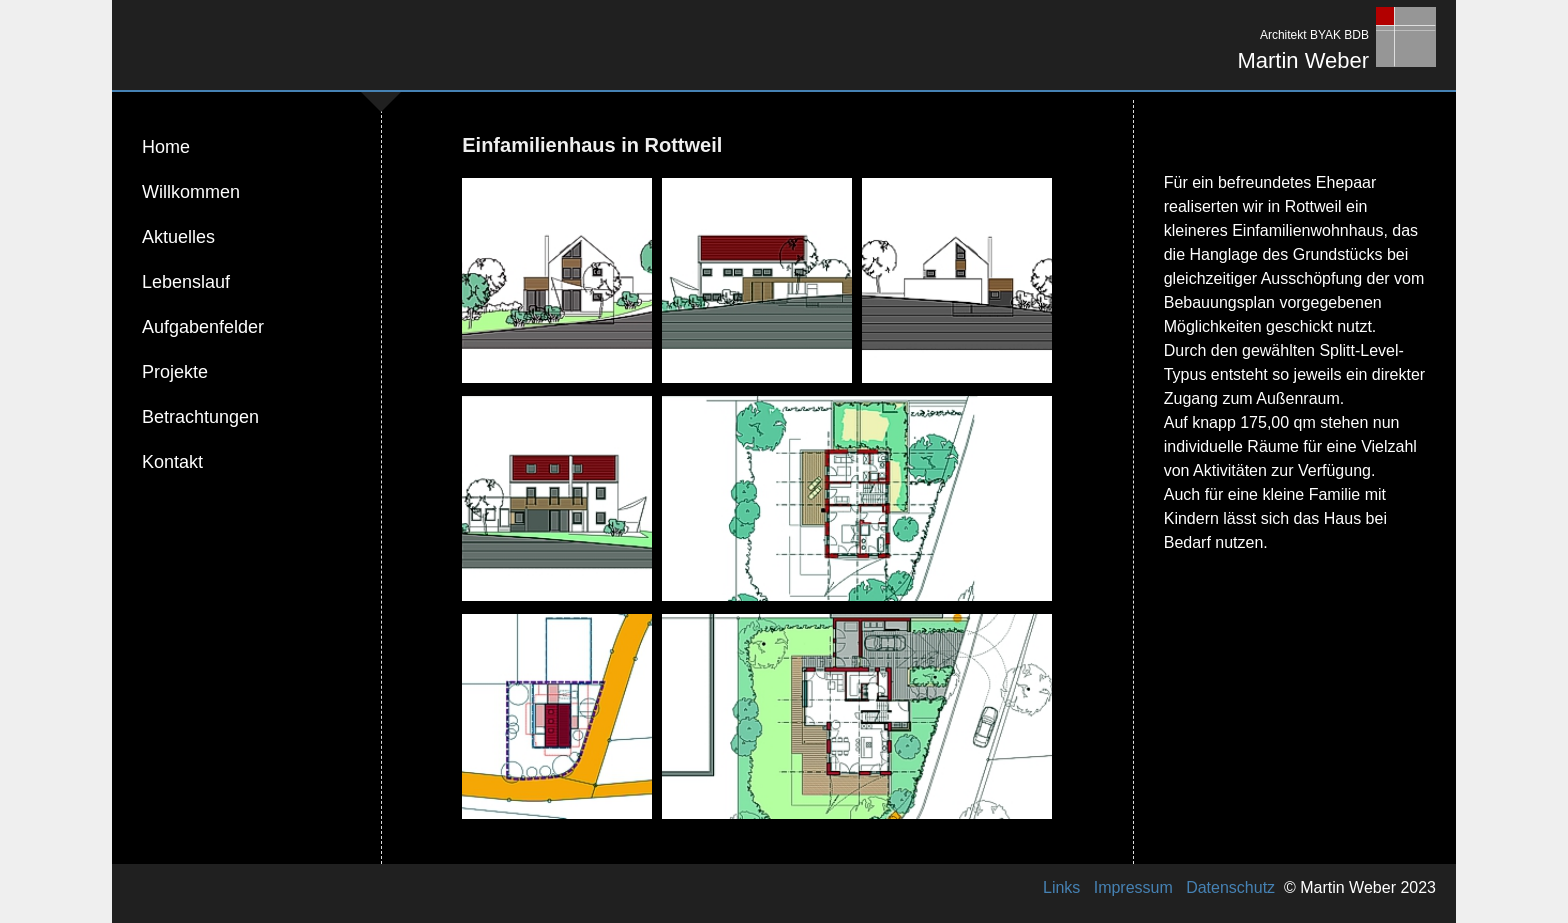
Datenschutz (1231, 887)
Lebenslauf (186, 282)
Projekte (175, 372)
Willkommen (191, 192)
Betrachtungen (200, 417)
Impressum (1133, 887)
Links (1062, 887)
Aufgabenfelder (203, 327)
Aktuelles (178, 237)
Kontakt (172, 462)
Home (166, 147)
